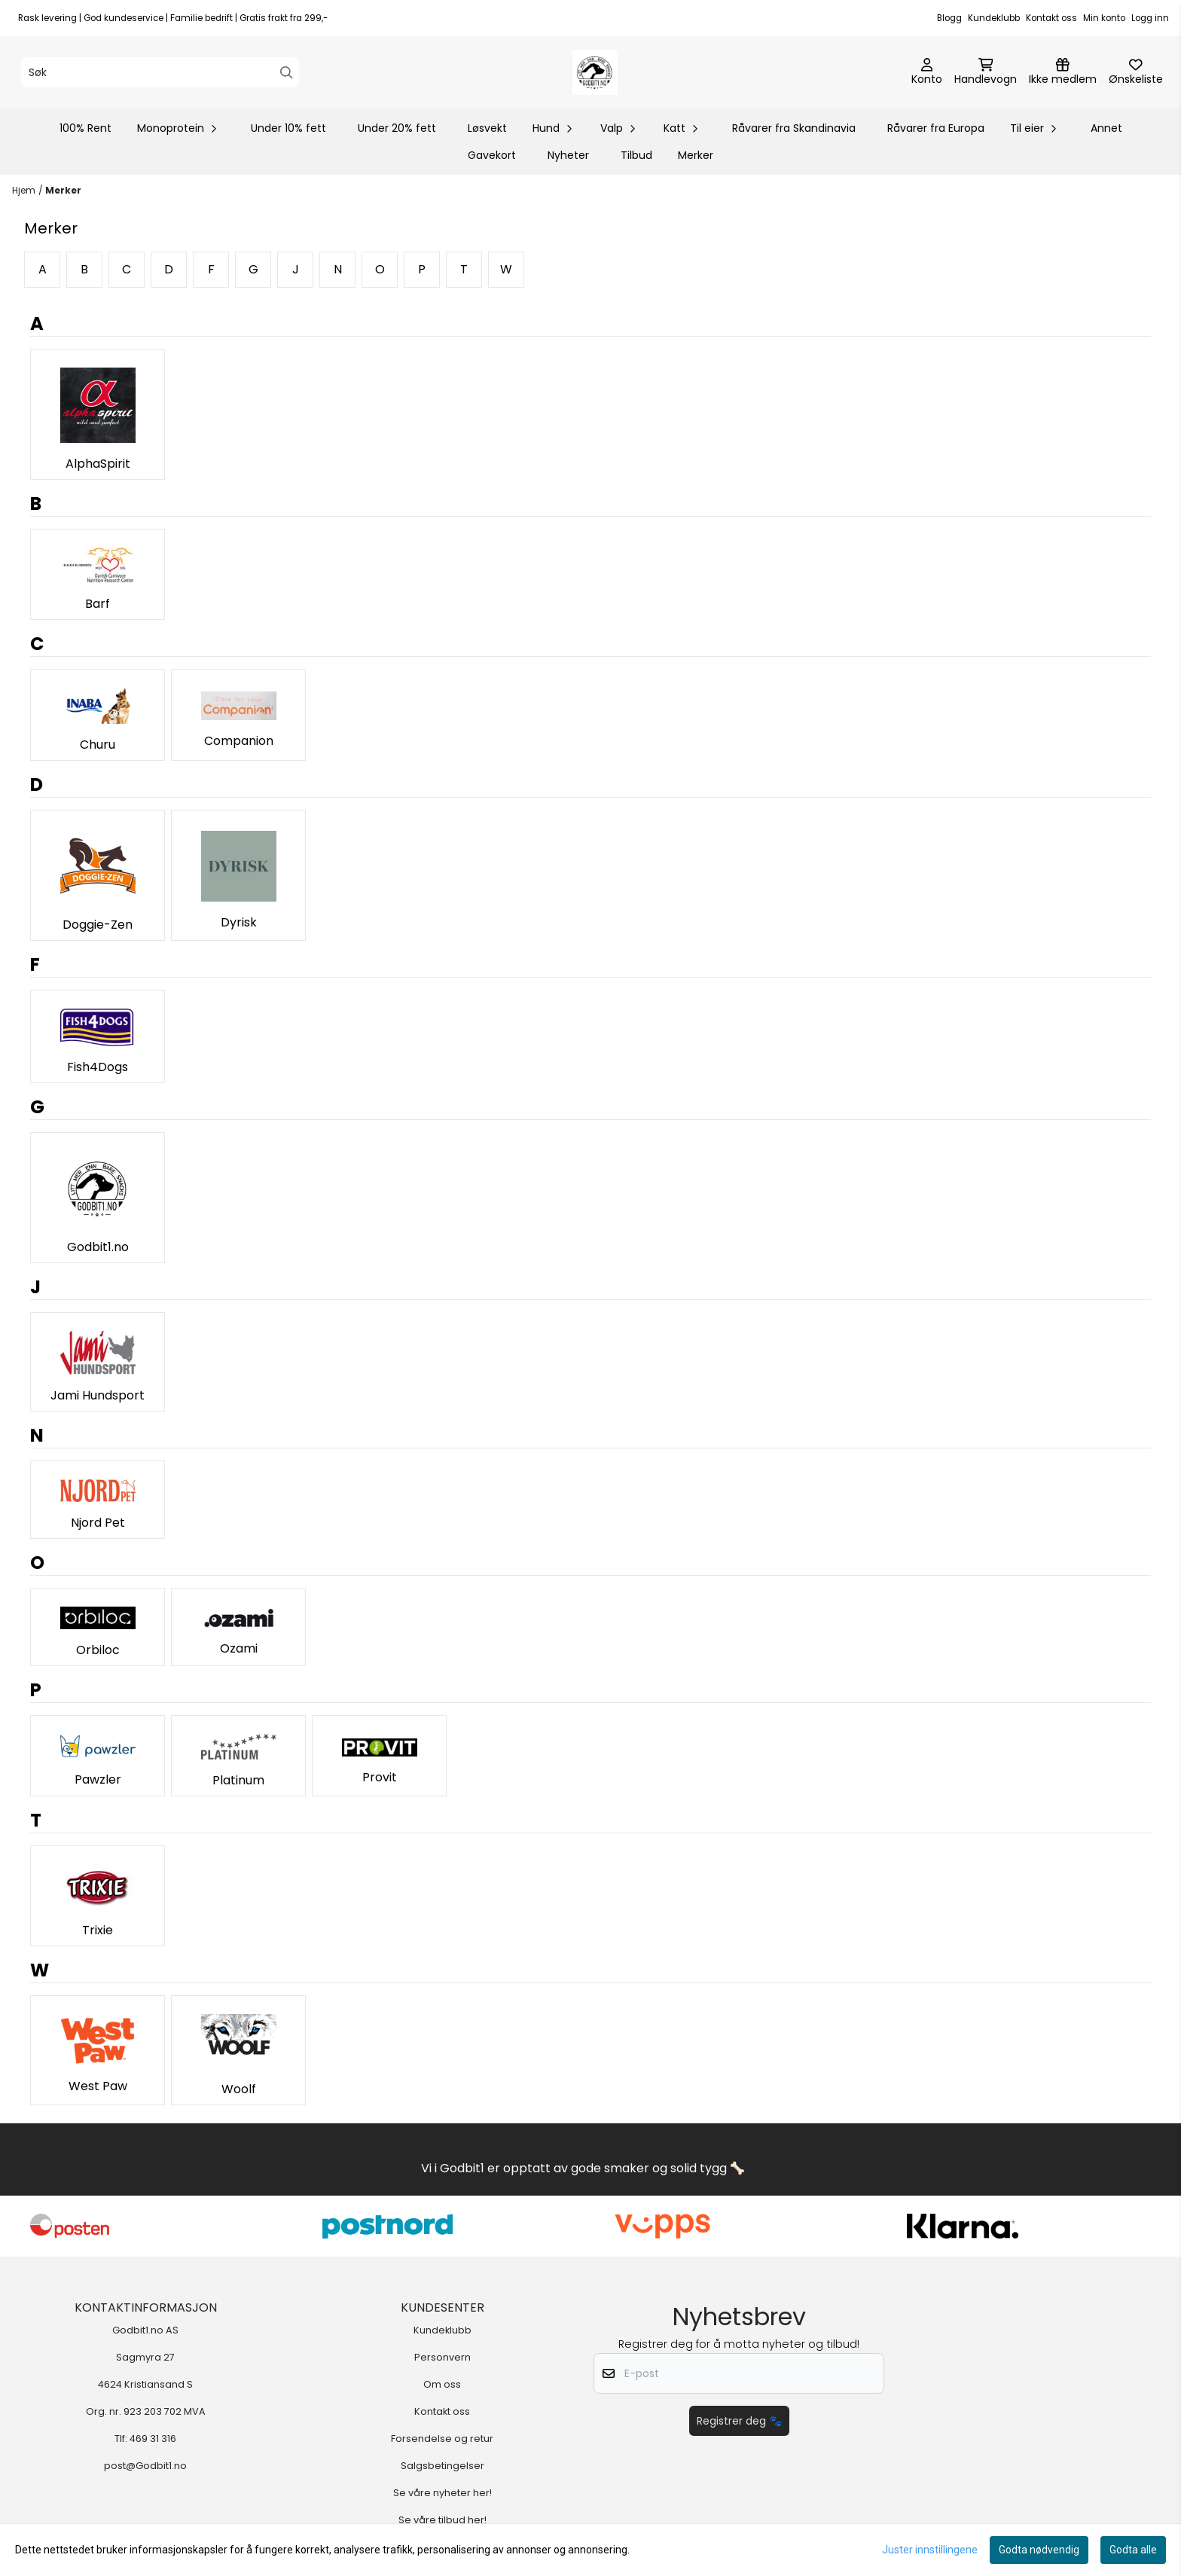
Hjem (23, 190)
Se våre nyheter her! (442, 2492)
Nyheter (568, 155)
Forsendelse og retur (442, 2438)
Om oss (442, 2384)
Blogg (949, 18)
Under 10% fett (288, 128)
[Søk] (160, 72)
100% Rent (85, 128)
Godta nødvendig (1039, 2550)
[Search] (286, 72)
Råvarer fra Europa (935, 128)
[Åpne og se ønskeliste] (1136, 72)
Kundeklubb (994, 18)
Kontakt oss (1051, 18)
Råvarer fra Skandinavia (794, 128)
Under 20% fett (397, 128)
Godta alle (1133, 2550)
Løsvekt (487, 128)
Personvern (442, 2357)
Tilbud (636, 155)
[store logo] (595, 72)
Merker (695, 155)
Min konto (1104, 18)
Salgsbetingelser (442, 2465)
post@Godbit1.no (145, 2465)
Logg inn (1150, 18)
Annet (1106, 128)
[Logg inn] (1063, 72)
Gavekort (492, 155)
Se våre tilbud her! (442, 2519)
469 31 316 (153, 2438)
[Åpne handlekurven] (985, 72)
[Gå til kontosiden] (926, 72)
